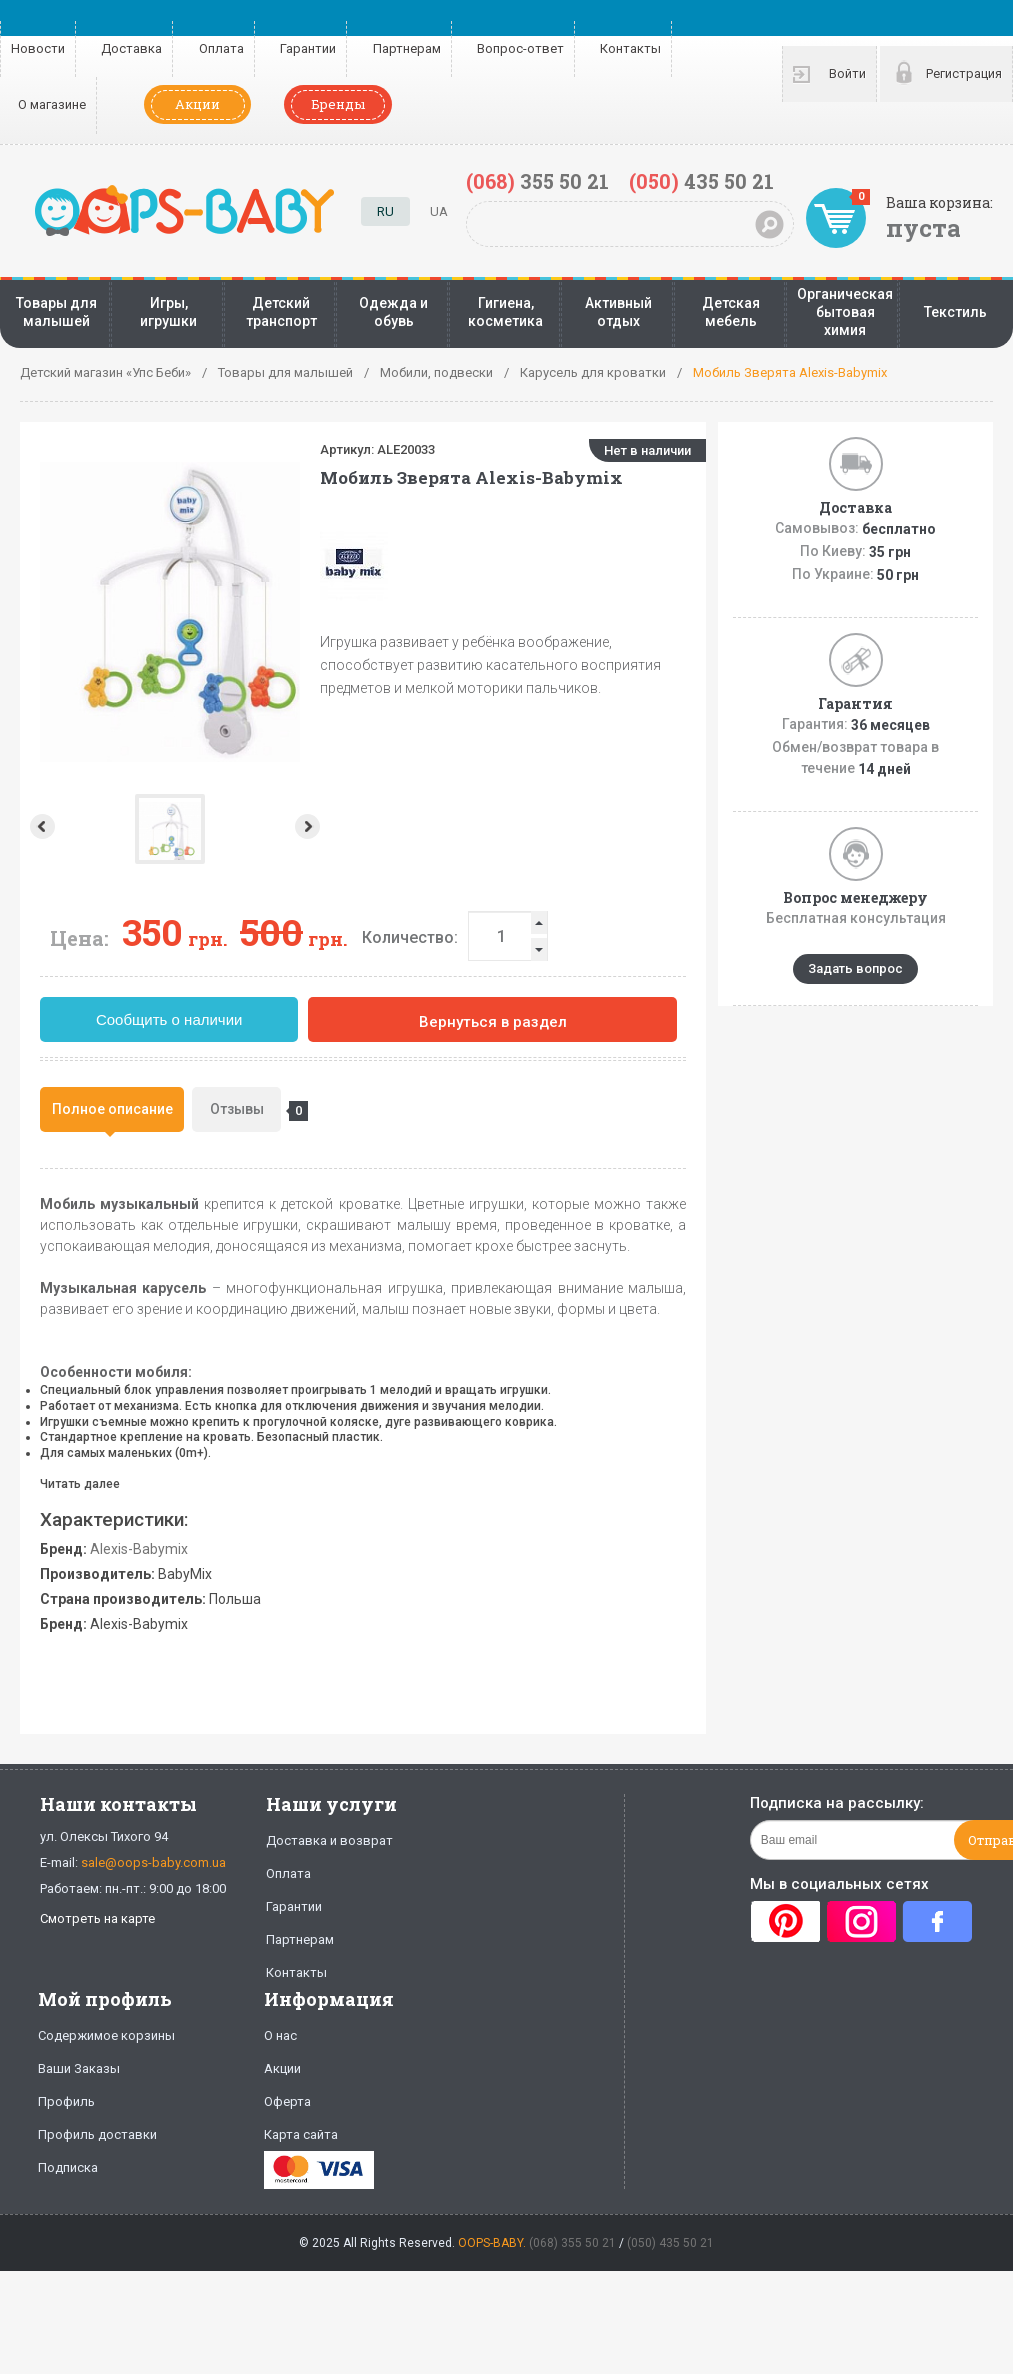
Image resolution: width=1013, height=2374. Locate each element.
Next (167, 826)
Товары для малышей (56, 312)
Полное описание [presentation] (112, 1109)
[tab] (112, 1109)
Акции (197, 104)
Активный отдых (618, 312)
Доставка (131, 48)
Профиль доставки (97, 2134)
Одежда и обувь (393, 312)
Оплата (221, 48)
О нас (280, 2035)
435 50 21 (701, 181)
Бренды (338, 104)
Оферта (287, 2101)
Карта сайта (301, 2134)
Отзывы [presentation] (246, 1111)
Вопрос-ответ (520, 48)
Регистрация (964, 73)
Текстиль (955, 312)
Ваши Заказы (79, 2068)
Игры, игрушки (168, 312)
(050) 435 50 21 (670, 2243)
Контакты (630, 48)
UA (439, 211)
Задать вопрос (855, 968)
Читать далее (80, 1484)
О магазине (52, 104)
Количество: (410, 937)
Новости (38, 48)
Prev (40, 826)
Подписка (68, 2167)
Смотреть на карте (97, 1918)
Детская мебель (731, 312)
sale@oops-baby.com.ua (153, 1862)
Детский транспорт (281, 312)
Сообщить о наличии (169, 1019)
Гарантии (308, 48)
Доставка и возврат (329, 1840)
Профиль (66, 2101)
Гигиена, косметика (505, 312)
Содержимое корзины (106, 2035)
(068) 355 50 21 (572, 2243)
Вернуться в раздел (493, 1022)
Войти (847, 73)
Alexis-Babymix (139, 1549)
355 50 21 (537, 181)
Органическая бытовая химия (845, 312)
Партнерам (407, 48)
